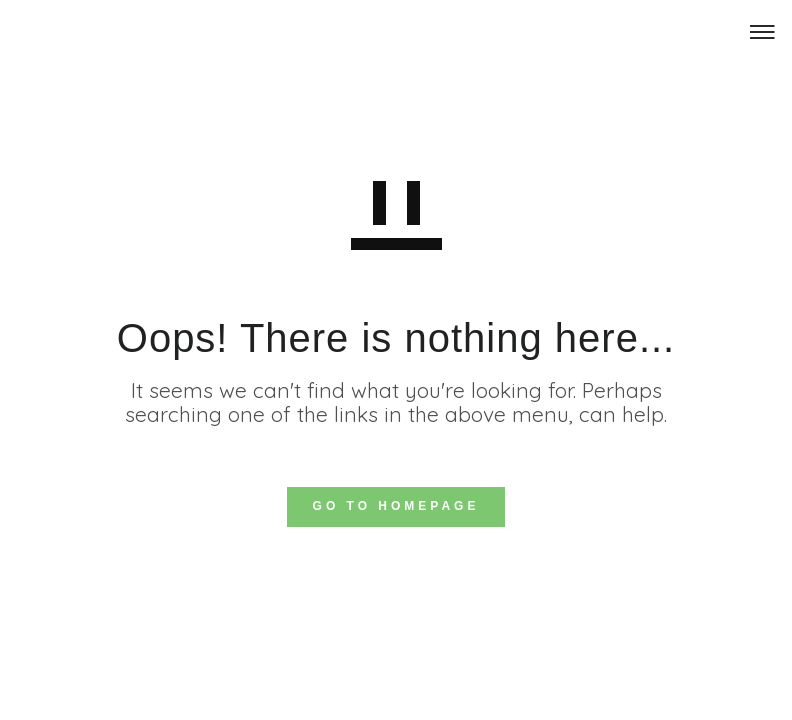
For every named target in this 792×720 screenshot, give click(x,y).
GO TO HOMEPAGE (396, 506)
